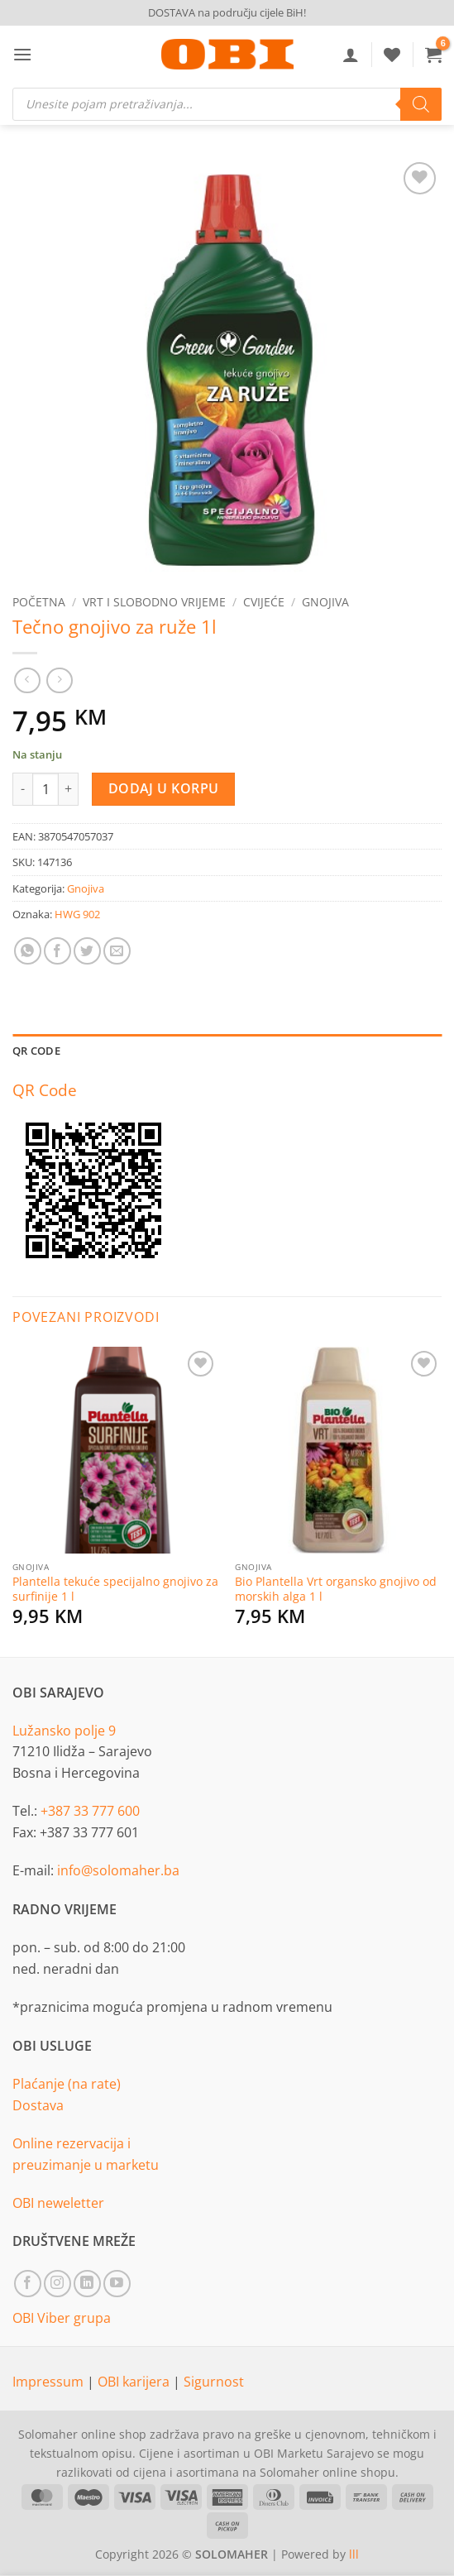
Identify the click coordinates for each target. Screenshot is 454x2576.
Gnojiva (325, 602)
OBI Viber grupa (61, 2318)
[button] (22, 54)
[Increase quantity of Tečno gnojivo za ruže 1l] (69, 789)
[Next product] (27, 680)
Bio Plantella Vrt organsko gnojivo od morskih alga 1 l (336, 1588)
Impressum (49, 2382)
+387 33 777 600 (90, 1811)
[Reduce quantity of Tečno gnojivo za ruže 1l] (22, 789)
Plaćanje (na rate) (66, 2084)
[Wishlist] (392, 54)
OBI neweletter (58, 2203)
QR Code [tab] (36, 1050)
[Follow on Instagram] (57, 2283)
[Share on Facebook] (57, 951)
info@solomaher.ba (118, 1870)
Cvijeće (263, 602)
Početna (38, 602)
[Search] (421, 104)
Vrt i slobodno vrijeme (154, 602)
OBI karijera (135, 2382)
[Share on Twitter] (87, 951)
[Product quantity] (45, 789)
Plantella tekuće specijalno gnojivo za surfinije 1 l (115, 1588)
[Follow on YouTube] (117, 2283)
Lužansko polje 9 (64, 1730)
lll (354, 2554)
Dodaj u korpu (163, 788)
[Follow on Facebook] (27, 2283)
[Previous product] (59, 680)
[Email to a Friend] (117, 951)
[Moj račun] (350, 54)
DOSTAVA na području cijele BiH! (227, 12)
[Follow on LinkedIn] (87, 2283)
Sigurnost (214, 2382)
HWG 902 (77, 914)
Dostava (38, 2105)
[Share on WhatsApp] (27, 951)
